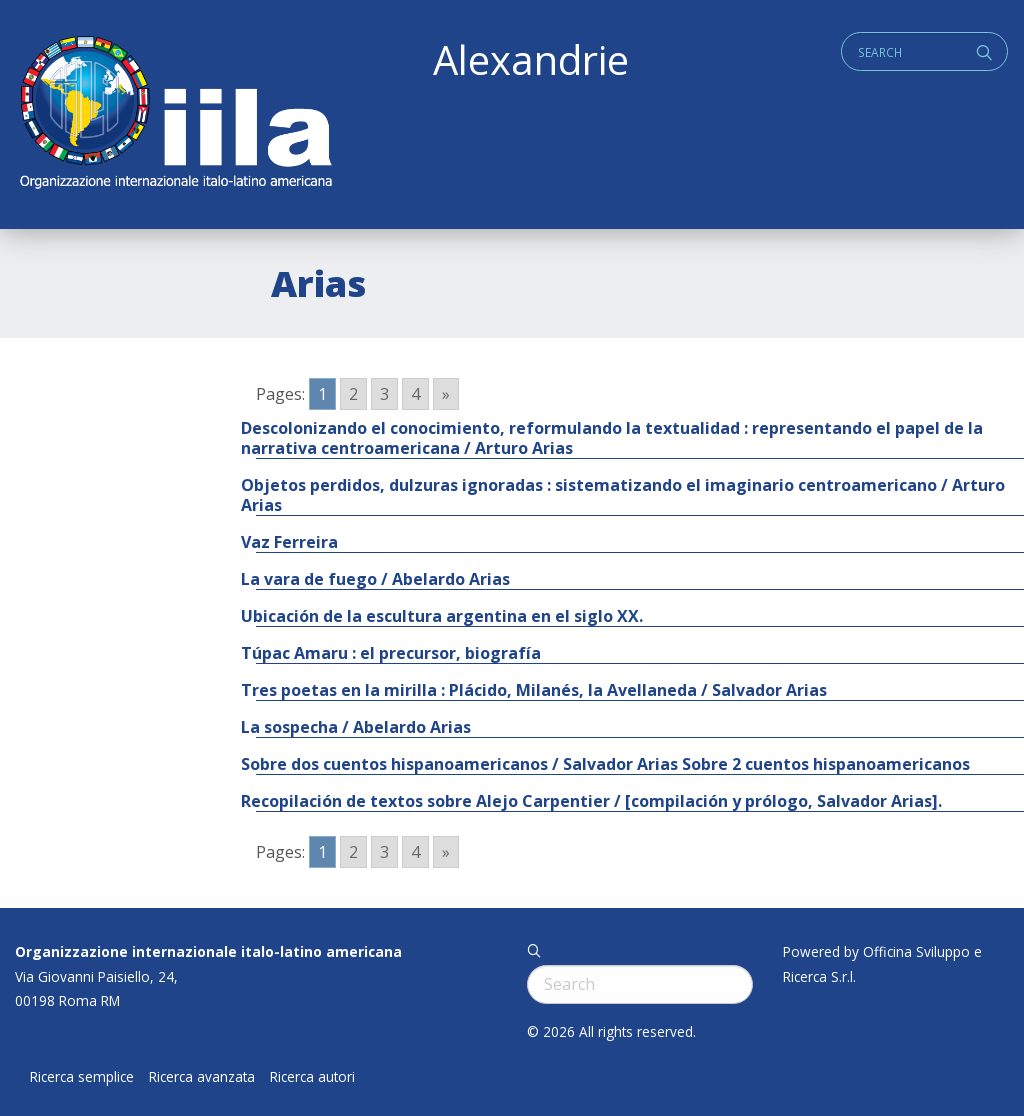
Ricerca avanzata (202, 1077)
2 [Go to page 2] (353, 394)
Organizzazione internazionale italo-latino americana (208, 951)
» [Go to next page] (446, 394)
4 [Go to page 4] (415, 394)
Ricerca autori (312, 1077)
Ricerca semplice (82, 1077)
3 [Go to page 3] (384, 394)
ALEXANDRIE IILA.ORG (175, 114)
